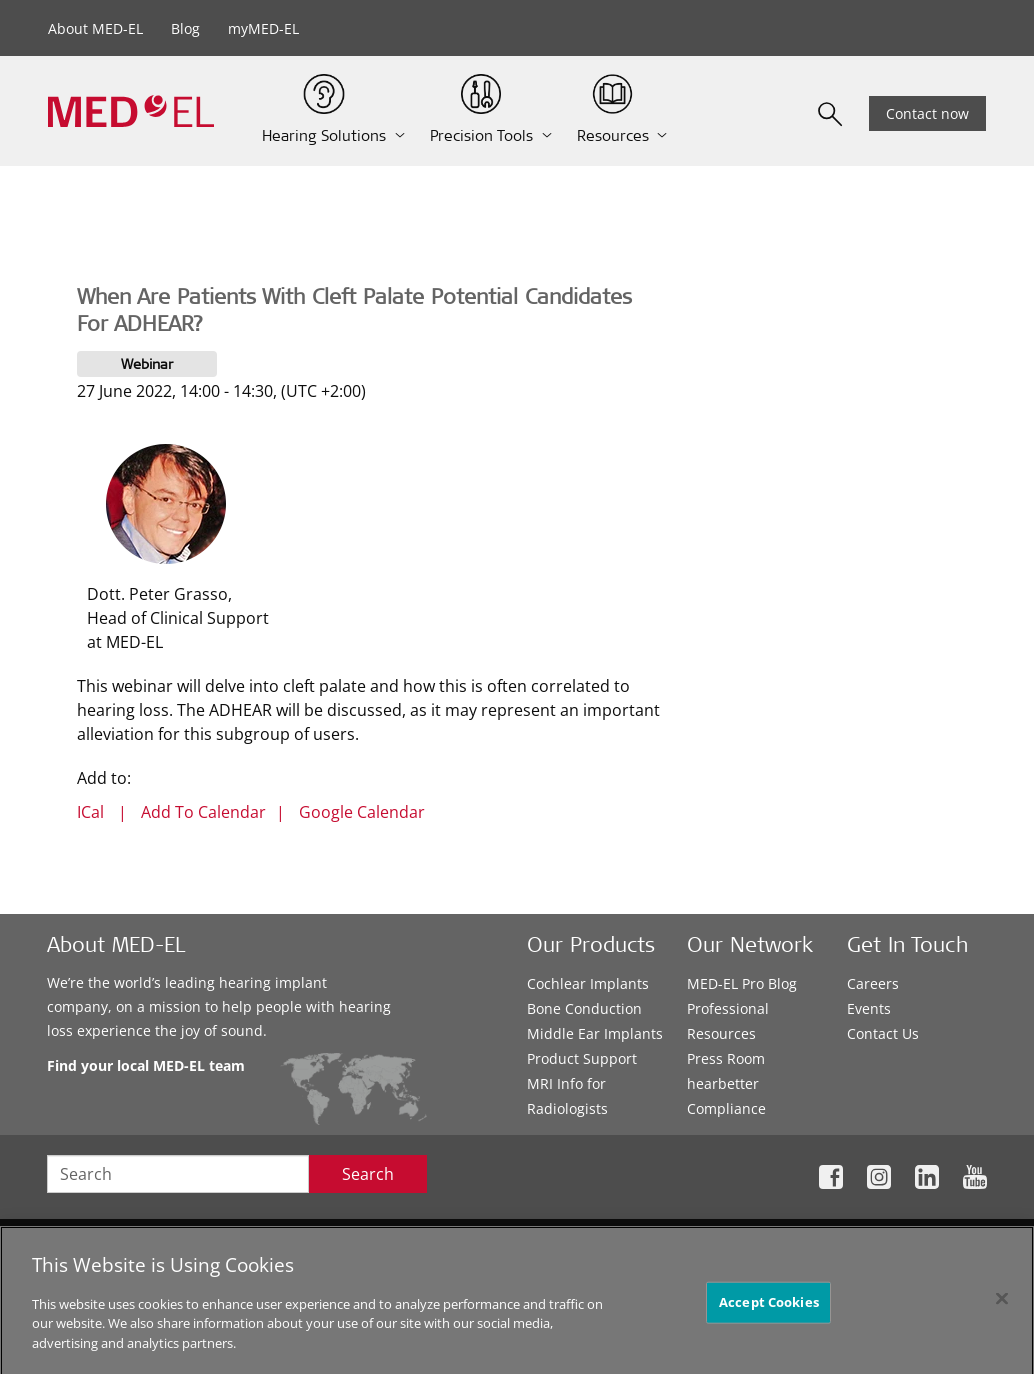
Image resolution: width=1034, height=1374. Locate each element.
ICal (90, 812)
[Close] (1002, 1305)
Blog (185, 28)
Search (368, 1174)
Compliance (726, 1108)
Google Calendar (362, 812)
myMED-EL (263, 28)
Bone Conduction (584, 1008)
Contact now (927, 113)
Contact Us (883, 1033)
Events (869, 1008)
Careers (873, 983)
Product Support (582, 1058)
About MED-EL (95, 28)
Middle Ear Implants (595, 1033)
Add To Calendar (203, 812)
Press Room (726, 1058)
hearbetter (723, 1083)
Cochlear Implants (588, 983)
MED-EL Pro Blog (742, 983)
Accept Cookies (769, 1308)
